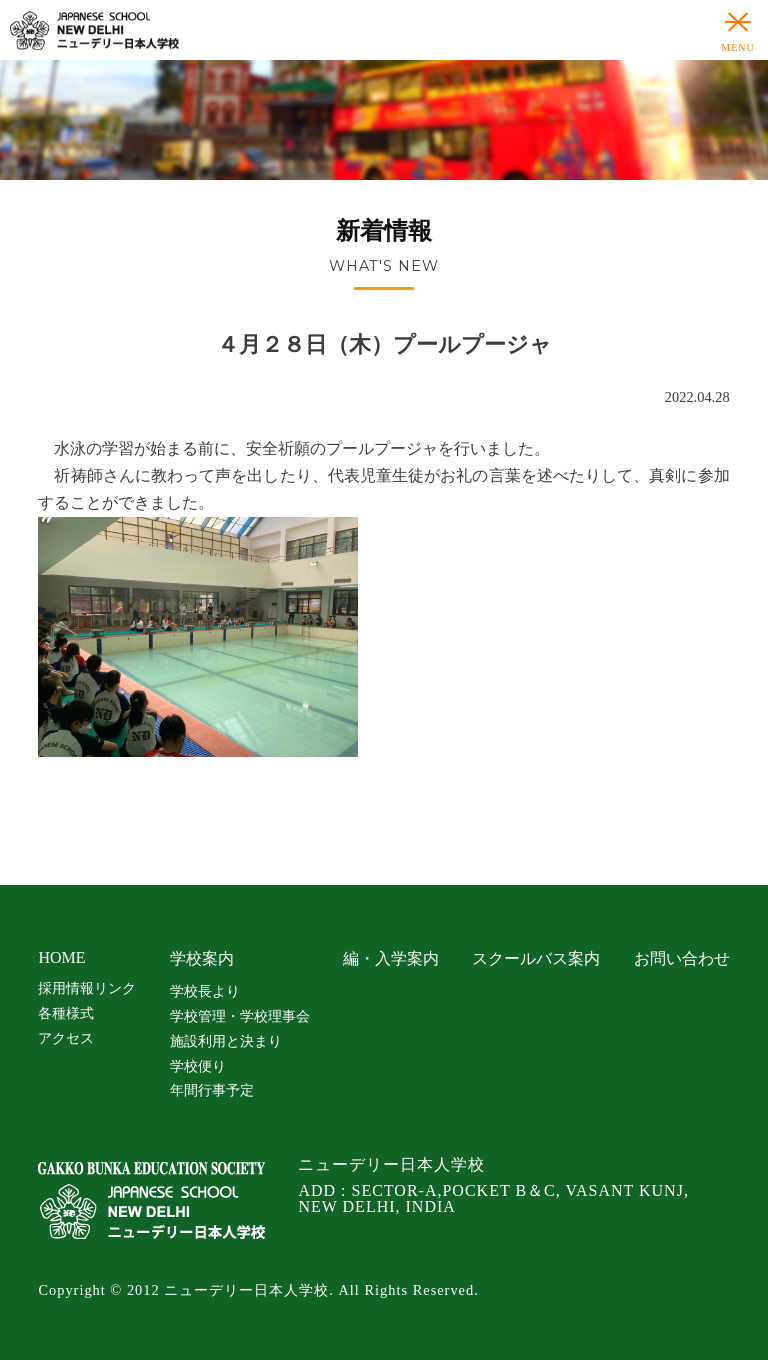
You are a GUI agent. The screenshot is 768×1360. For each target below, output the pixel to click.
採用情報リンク (87, 988)
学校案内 (202, 958)
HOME (61, 957)
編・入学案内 (391, 958)
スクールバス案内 (536, 958)
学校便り (198, 1066)
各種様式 (66, 1013)
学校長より (205, 991)
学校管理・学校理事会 (240, 1016)
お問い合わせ (682, 958)
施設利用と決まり (226, 1041)
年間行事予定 (212, 1090)
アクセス (66, 1038)
